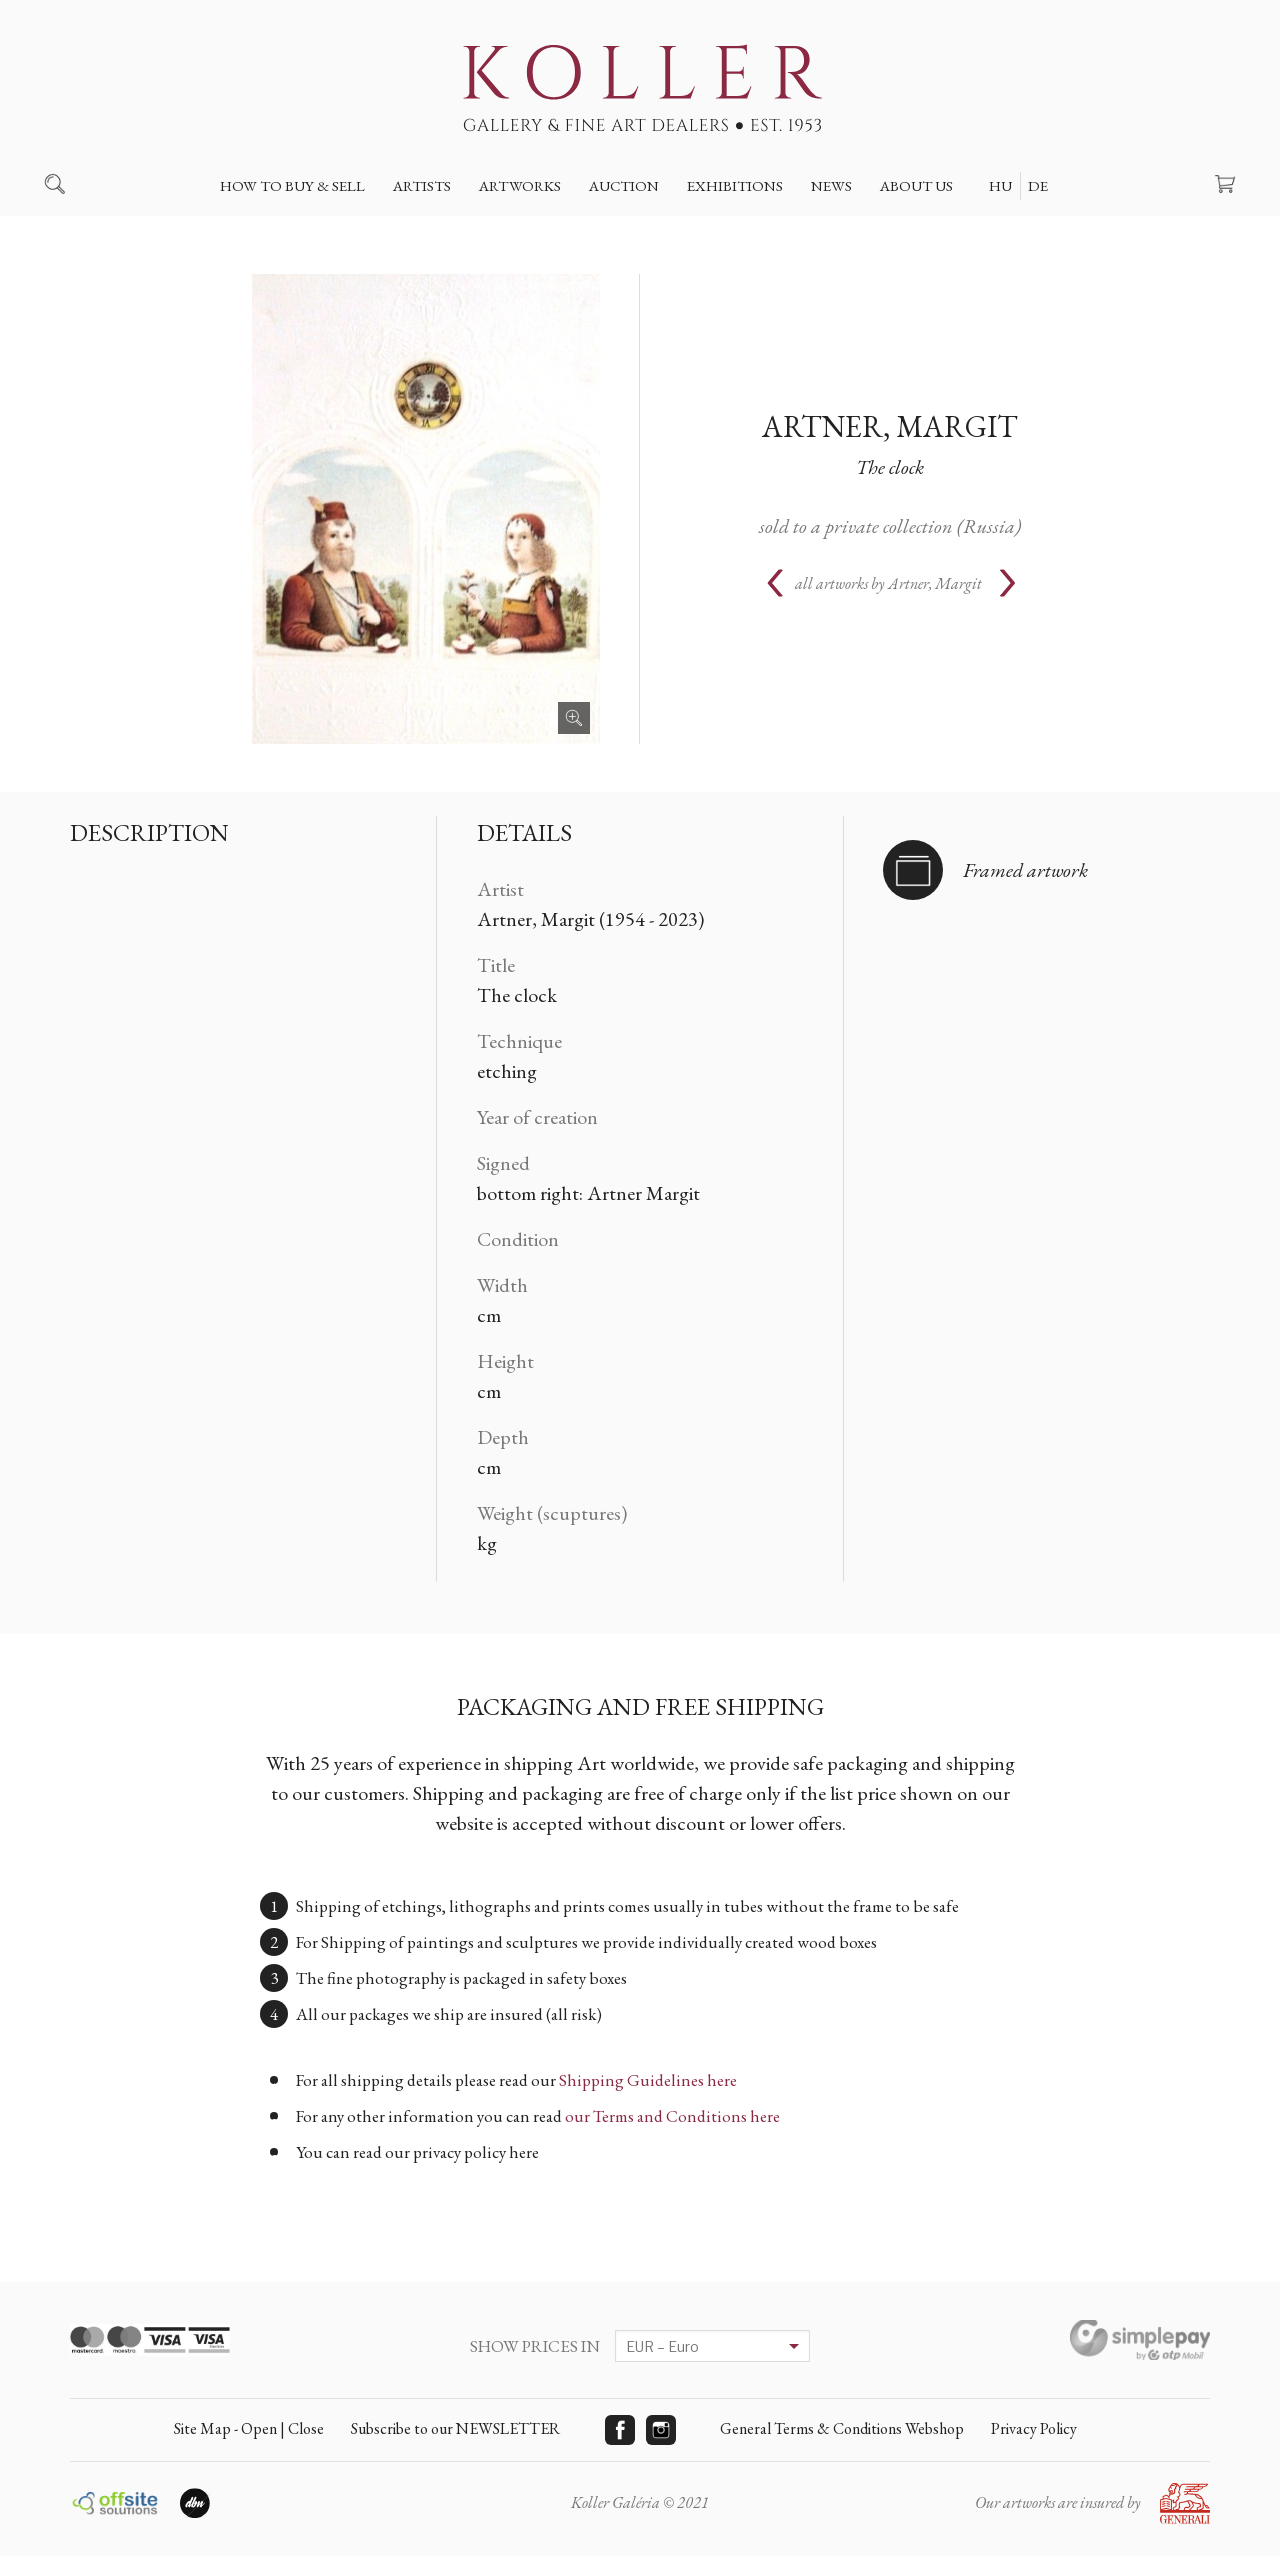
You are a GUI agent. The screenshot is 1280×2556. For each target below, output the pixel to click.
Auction (624, 185)
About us (916, 185)
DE (1038, 185)
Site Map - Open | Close (249, 2428)
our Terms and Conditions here (672, 2116)
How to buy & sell (292, 185)
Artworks (520, 185)
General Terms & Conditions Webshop (842, 2428)
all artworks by (888, 583)
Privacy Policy (1034, 2428)
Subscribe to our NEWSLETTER (455, 2428)
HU (1000, 185)
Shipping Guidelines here (648, 2080)
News (831, 185)
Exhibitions (735, 185)
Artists (422, 185)
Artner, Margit (890, 426)
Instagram (661, 2430)
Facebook (620, 2430)
